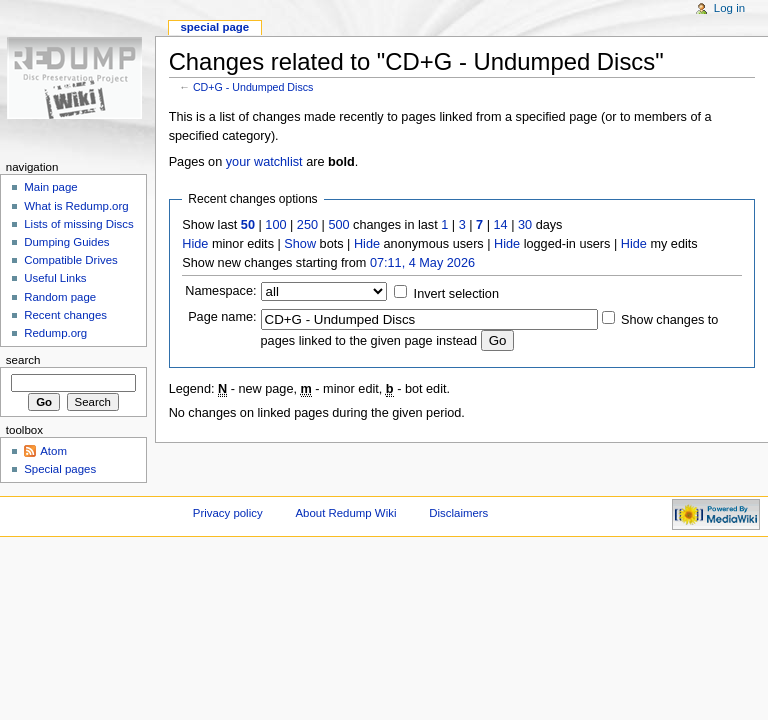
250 (307, 225)
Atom (53, 451)
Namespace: (220, 291)
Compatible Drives (71, 260)
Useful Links (55, 278)
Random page (60, 297)
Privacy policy (228, 513)
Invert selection (456, 294)
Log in (729, 8)
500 (338, 225)
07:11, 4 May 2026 (422, 263)
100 (275, 225)
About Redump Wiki (346, 513)
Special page (214, 27)
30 (525, 225)
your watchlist (264, 162)
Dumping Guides (66, 242)
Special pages (60, 469)
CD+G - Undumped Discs (253, 87)
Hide (195, 244)
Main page (51, 187)
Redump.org (55, 333)
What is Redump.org (76, 206)
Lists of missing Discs (78, 224)
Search (23, 360)
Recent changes (65, 315)
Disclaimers (458, 513)
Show (300, 244)
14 (501, 225)
